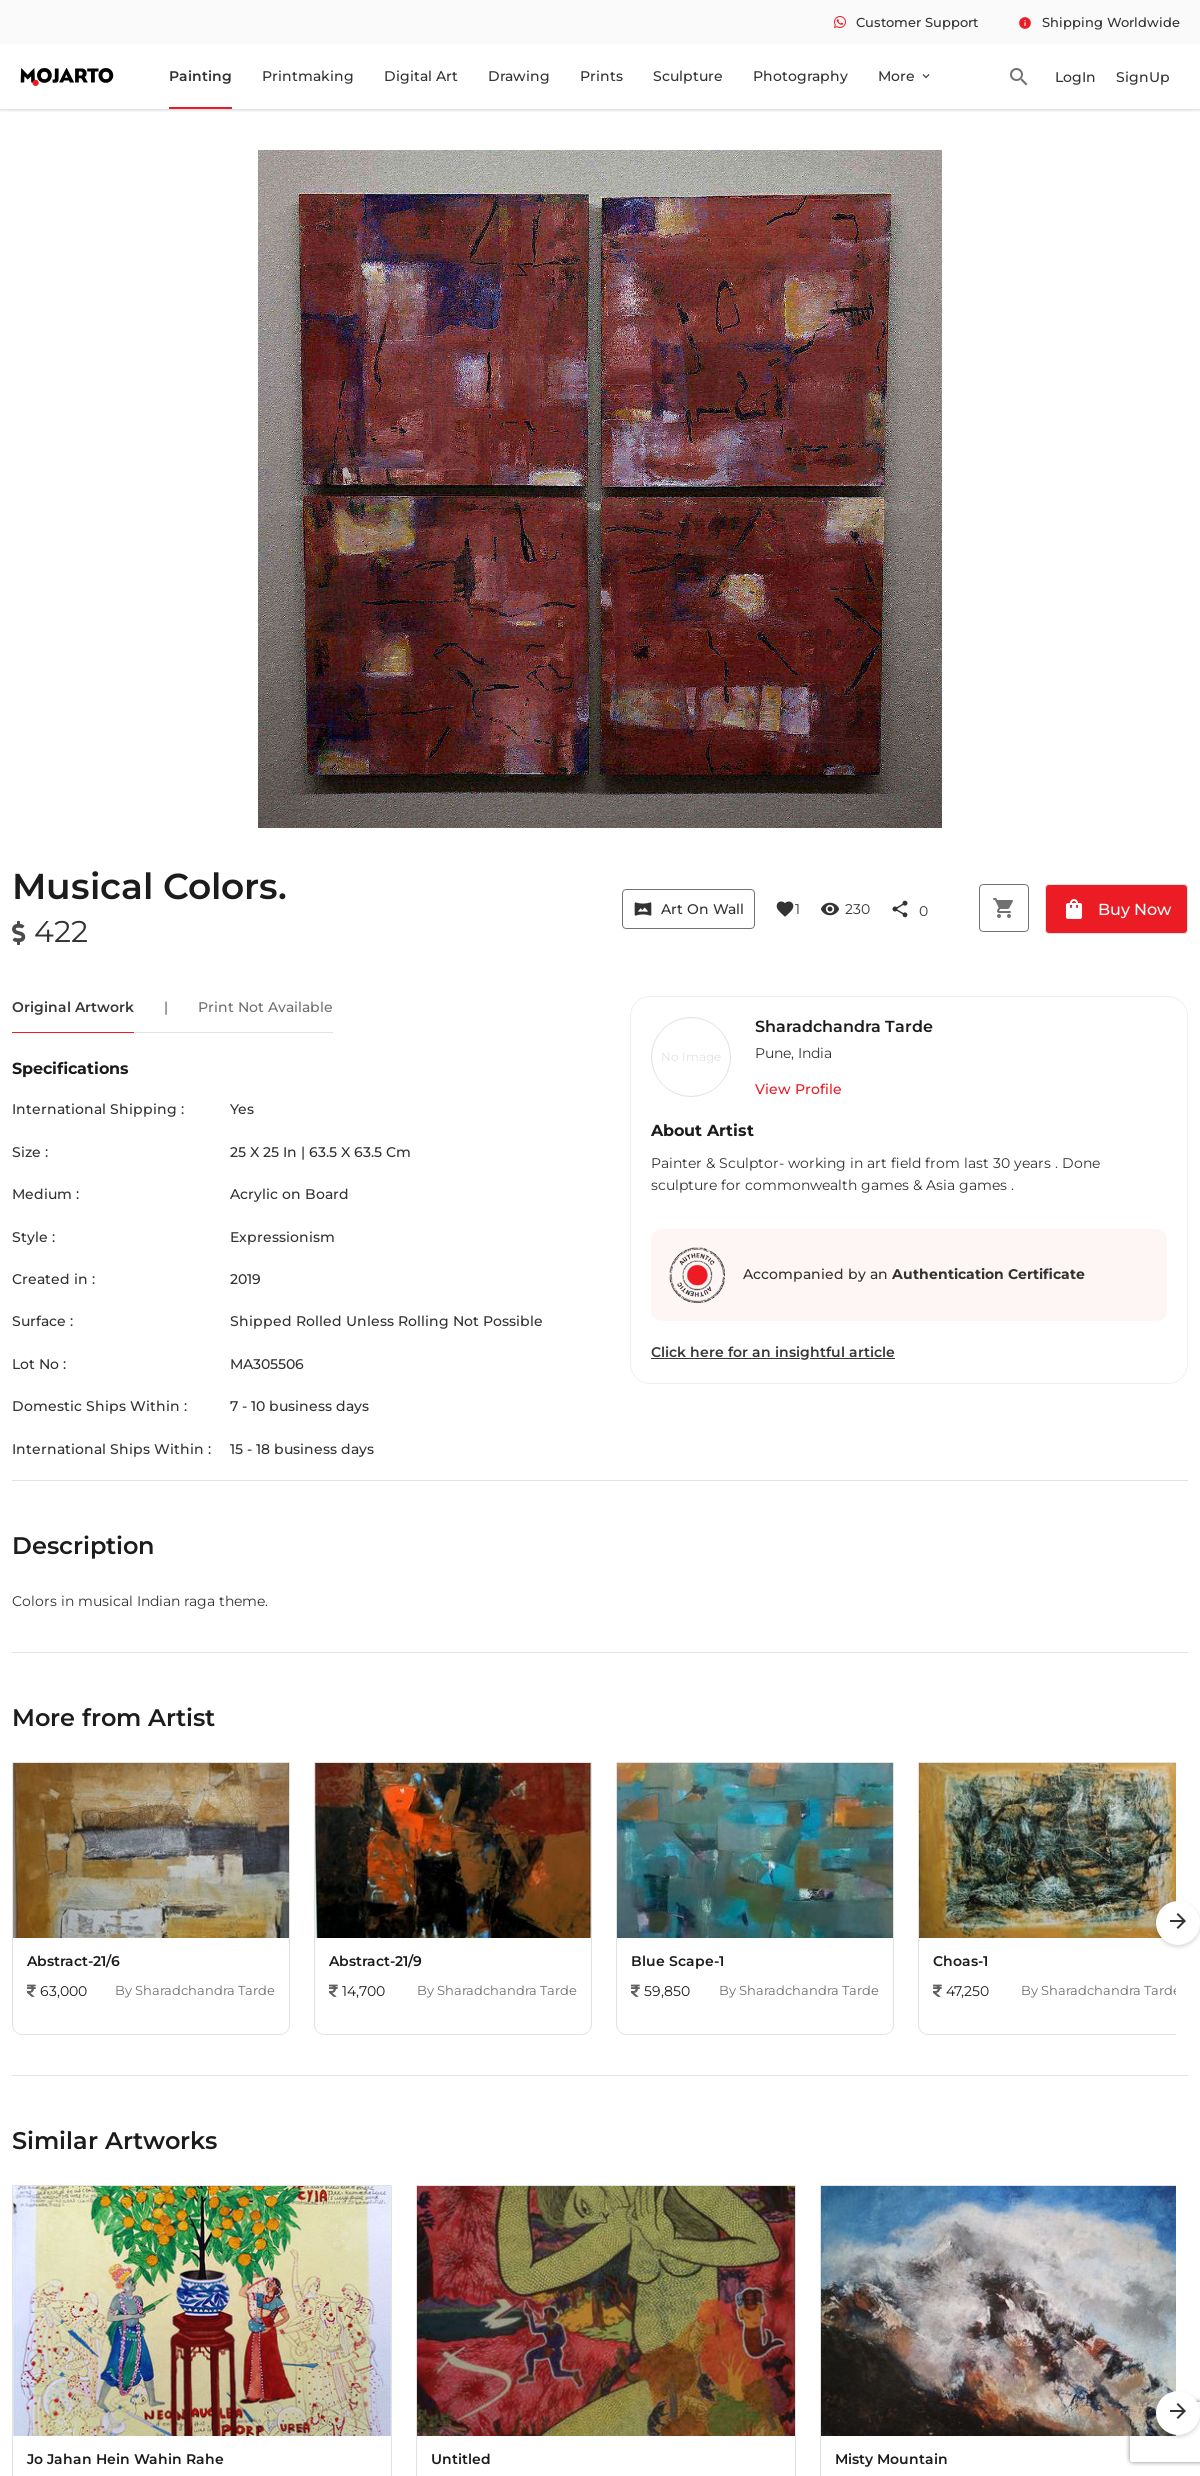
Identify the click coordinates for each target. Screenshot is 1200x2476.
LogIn (1075, 77)
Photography (800, 76)
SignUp (1143, 77)
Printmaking (308, 76)
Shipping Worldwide (1099, 22)
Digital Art (421, 76)
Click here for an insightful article (773, 1352)
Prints (601, 76)
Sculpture (688, 76)
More (905, 76)
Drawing (519, 76)
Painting (200, 76)
